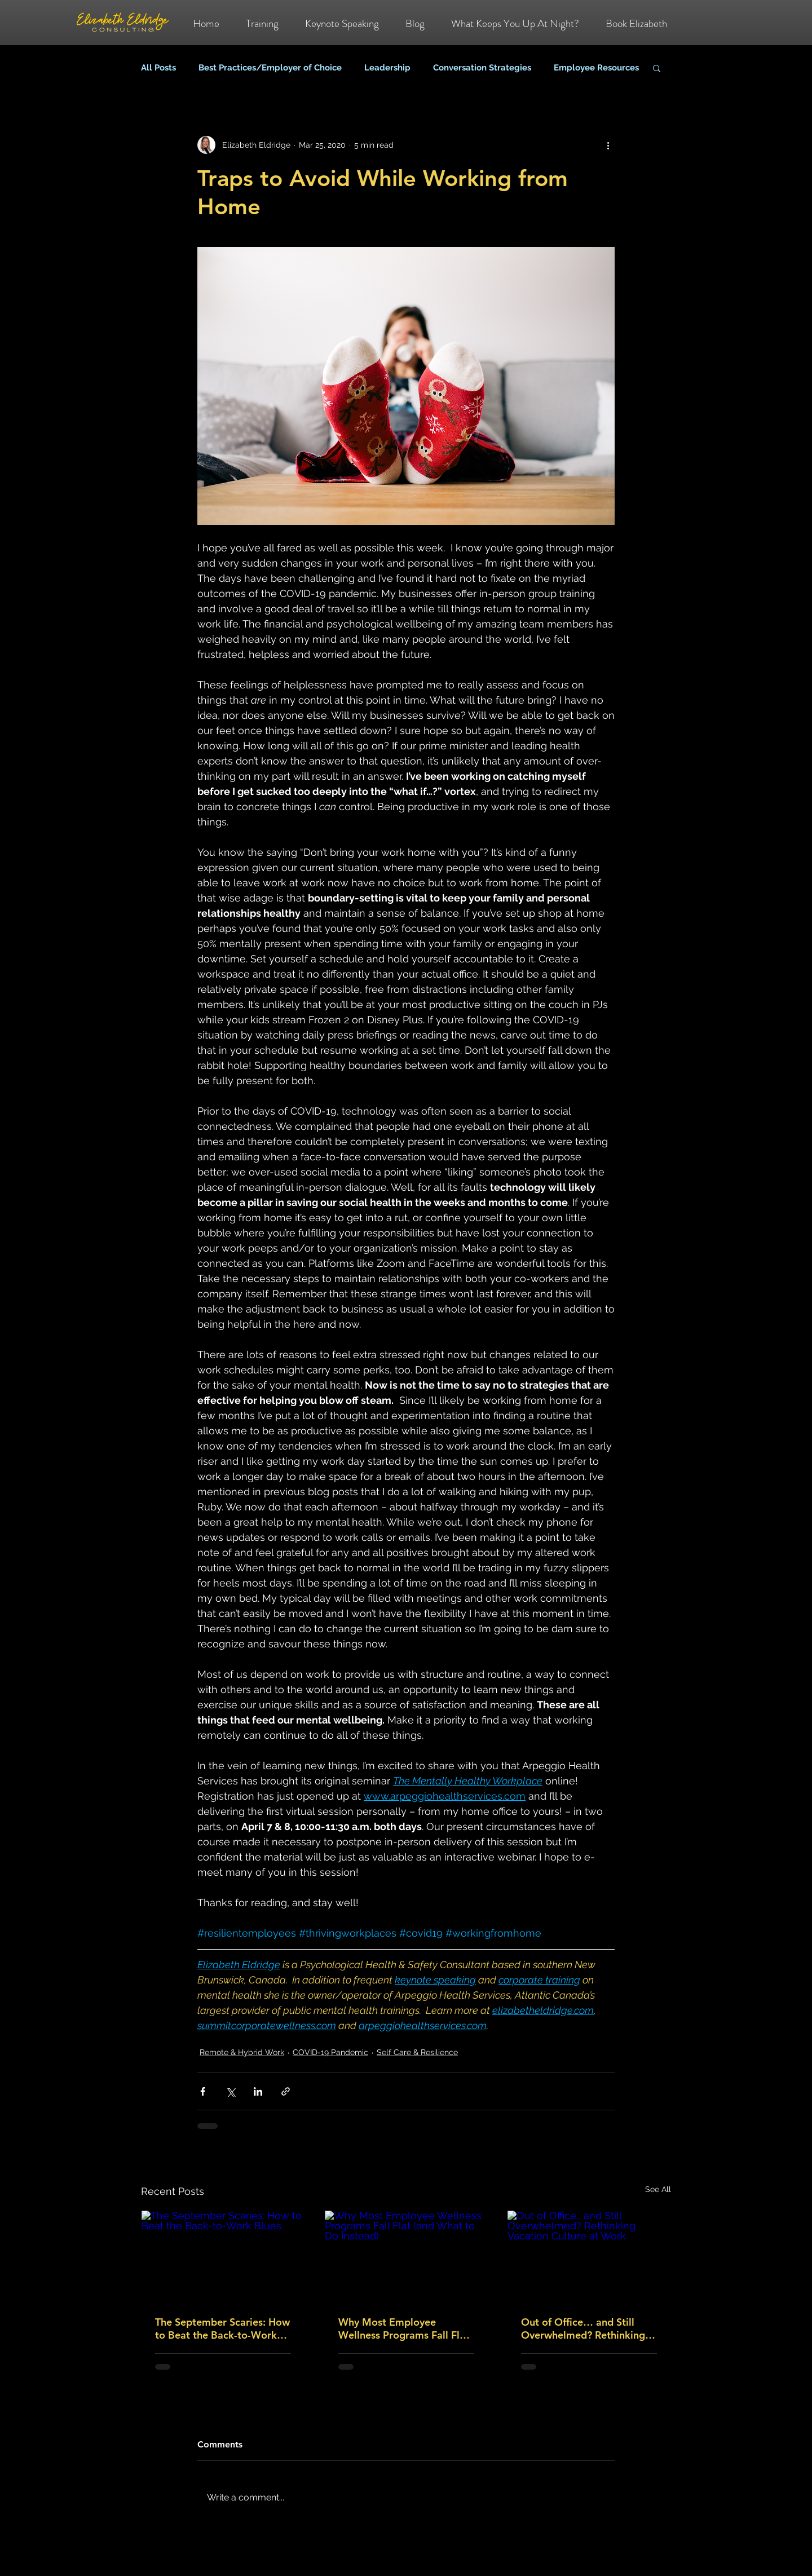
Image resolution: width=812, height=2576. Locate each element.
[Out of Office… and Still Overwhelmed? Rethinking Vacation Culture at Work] (589, 2256)
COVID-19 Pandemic (330, 2052)
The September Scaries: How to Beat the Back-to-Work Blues (222, 2328)
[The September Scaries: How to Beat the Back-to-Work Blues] (223, 2256)
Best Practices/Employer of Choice (270, 68)
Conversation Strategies (482, 68)
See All (658, 2189)
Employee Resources (596, 68)
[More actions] (608, 145)
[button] (656, 67)
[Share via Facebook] (202, 2091)
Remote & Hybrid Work (242, 2052)
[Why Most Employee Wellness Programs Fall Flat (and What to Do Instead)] (406, 2256)
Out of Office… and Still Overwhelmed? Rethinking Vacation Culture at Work (583, 2328)
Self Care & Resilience (417, 2052)
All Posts (158, 68)
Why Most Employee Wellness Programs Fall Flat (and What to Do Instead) (403, 2328)
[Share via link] (285, 2091)
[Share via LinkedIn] (258, 2091)
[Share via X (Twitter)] (230, 2091)
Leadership (387, 68)
